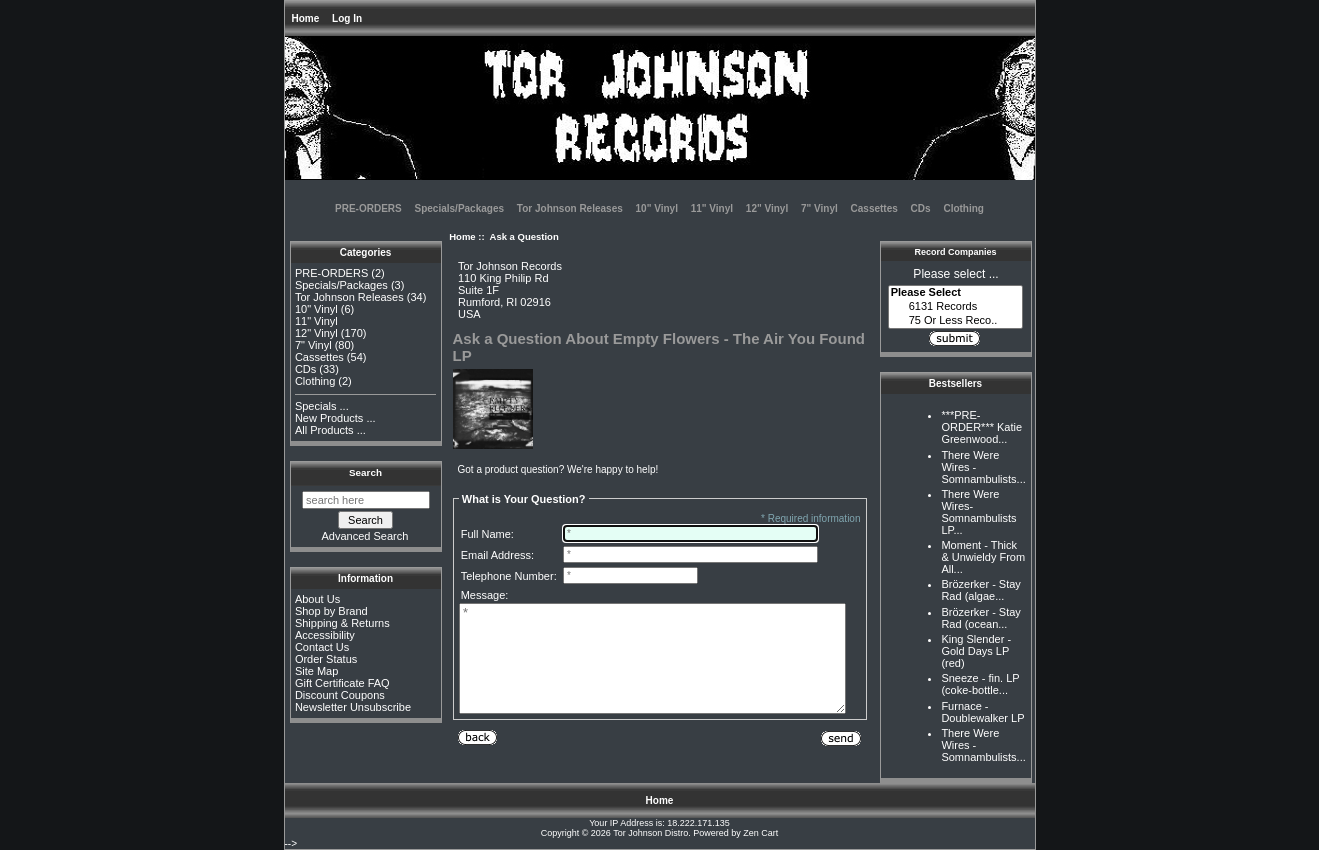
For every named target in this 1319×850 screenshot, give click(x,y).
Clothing (963, 208)
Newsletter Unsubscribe (353, 707)
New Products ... (335, 418)
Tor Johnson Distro (650, 833)
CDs (921, 208)
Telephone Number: (509, 576)
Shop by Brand (331, 611)
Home (306, 18)
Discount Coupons (340, 695)
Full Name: (487, 534)
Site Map (316, 671)
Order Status (326, 659)
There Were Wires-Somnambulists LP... (978, 512)
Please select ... (955, 274)
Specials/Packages (460, 208)
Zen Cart (760, 833)
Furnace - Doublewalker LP (982, 712)
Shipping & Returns (342, 623)
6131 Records (956, 307)
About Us (317, 599)
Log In (347, 18)
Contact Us (322, 647)
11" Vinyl (712, 208)
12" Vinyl (767, 208)
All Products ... (330, 430)
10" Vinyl (657, 208)
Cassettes (874, 208)
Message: (485, 595)
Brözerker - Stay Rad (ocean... (980, 618)
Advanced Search (365, 536)
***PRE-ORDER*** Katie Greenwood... (981, 427)
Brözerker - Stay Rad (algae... (980, 590)
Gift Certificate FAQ (342, 683)
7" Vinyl (819, 208)
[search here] (366, 500)
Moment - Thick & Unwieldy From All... (983, 557)
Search (365, 472)
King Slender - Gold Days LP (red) (976, 651)
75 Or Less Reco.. (956, 321)
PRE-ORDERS (368, 208)
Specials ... (322, 406)
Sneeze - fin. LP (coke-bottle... (980, 684)
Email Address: (497, 555)
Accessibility (325, 635)
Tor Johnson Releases (570, 208)
